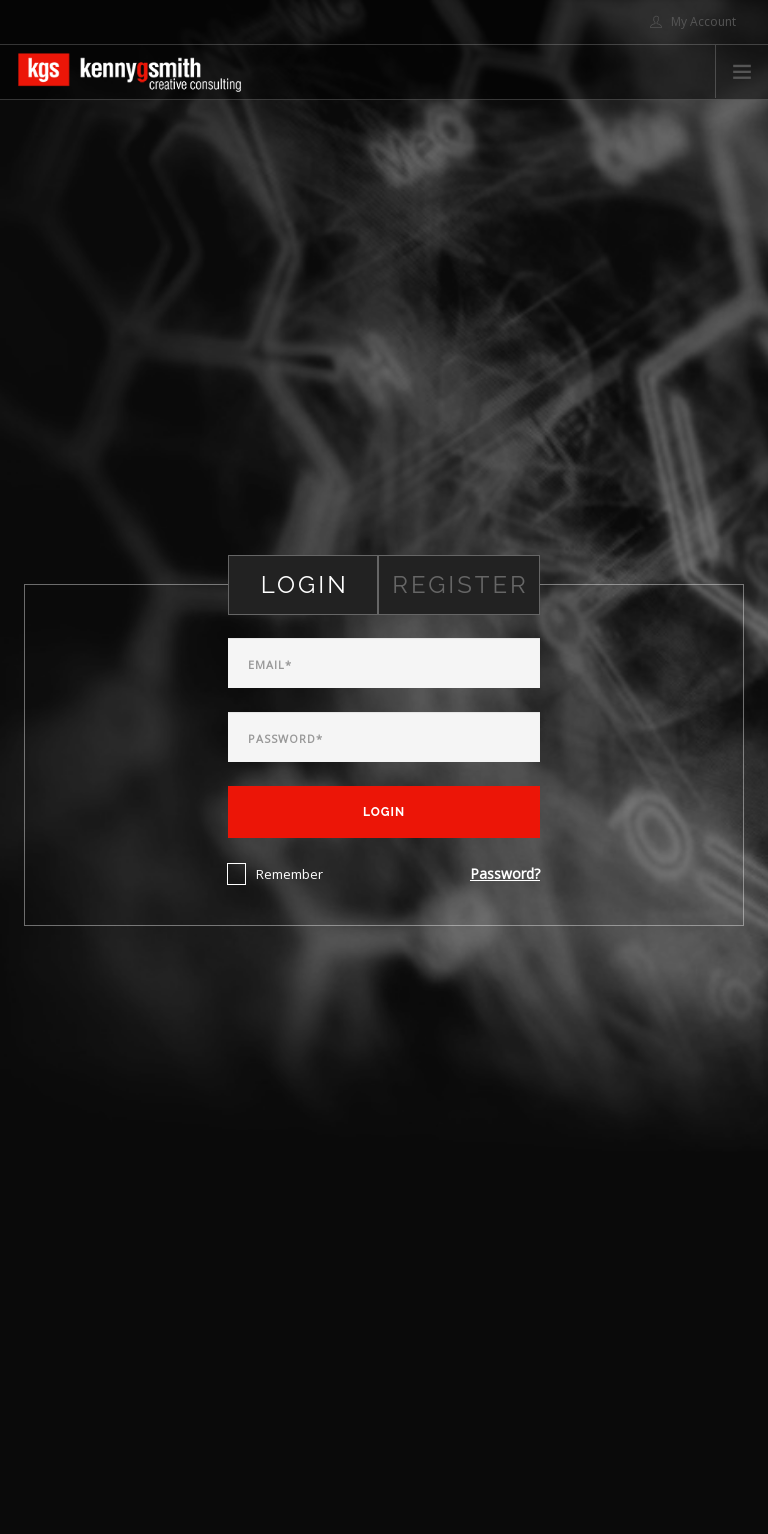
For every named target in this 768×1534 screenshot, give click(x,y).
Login (384, 812)
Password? (505, 873)
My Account (693, 21)
